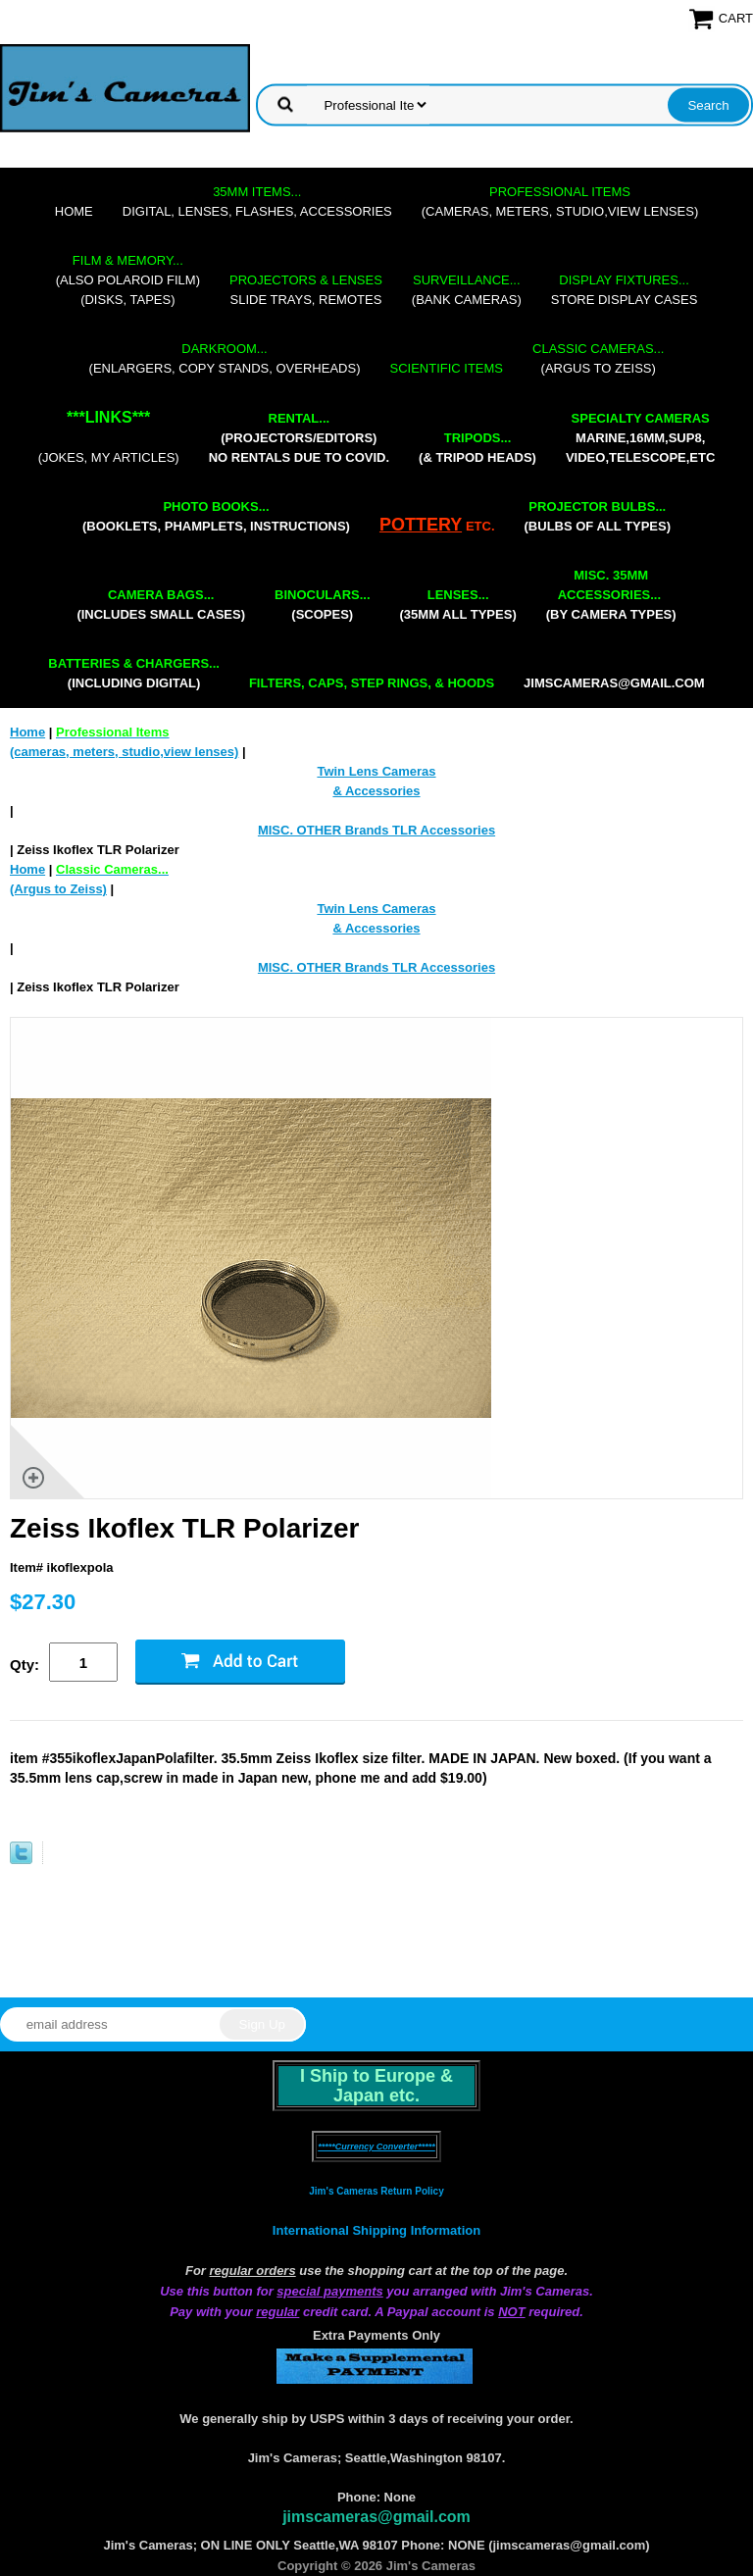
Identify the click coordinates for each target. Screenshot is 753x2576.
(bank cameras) (467, 290)
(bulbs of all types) (598, 516)
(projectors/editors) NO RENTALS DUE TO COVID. (299, 438)
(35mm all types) (458, 604)
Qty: (24, 1664)
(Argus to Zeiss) (598, 358)
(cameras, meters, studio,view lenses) (560, 201)
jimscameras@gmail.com (614, 683)
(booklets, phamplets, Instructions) (216, 516)
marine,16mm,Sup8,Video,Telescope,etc (640, 438)
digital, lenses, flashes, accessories (257, 201)
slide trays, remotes (305, 290)
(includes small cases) (160, 604)
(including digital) (134, 673)
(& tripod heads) (477, 447)
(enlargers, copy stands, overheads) (225, 358)
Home (74, 211)
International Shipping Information (376, 2230)
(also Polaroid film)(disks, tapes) (128, 280)
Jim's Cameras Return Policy (376, 2191)
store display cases (624, 290)
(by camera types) (611, 595)
